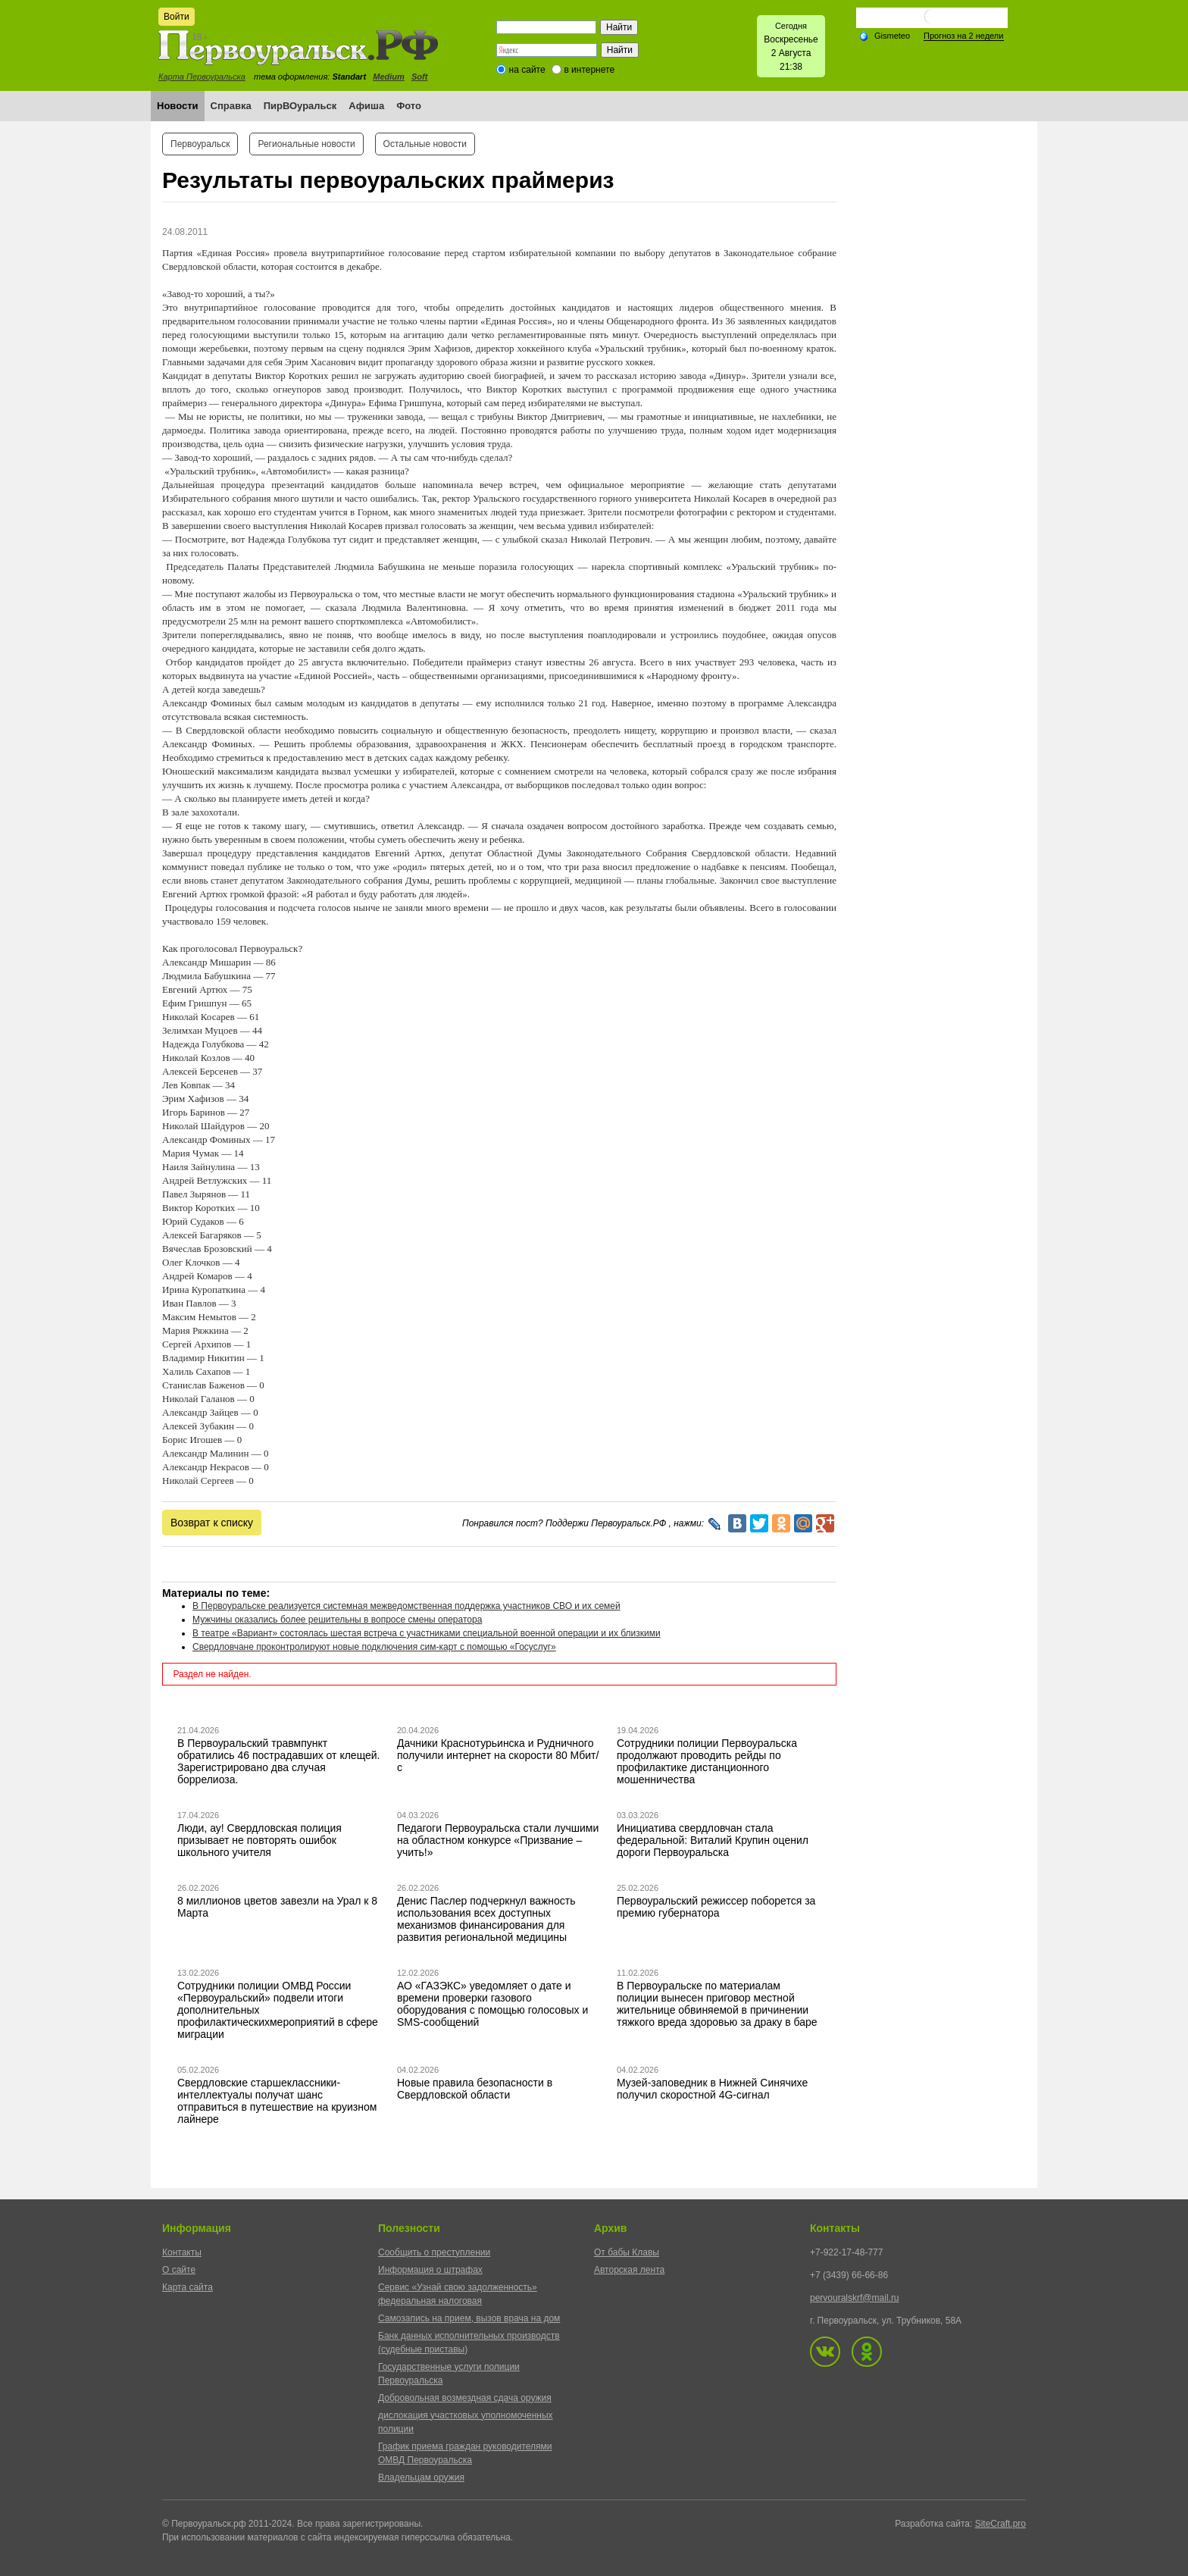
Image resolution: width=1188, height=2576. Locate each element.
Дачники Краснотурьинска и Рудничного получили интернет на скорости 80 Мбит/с (498, 1755)
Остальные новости (425, 144)
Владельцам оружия (421, 2477)
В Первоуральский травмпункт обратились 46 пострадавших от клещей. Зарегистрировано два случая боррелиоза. (278, 1761)
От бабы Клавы (626, 2252)
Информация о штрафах (430, 2270)
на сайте (527, 69)
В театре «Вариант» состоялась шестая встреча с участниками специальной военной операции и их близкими (426, 1633)
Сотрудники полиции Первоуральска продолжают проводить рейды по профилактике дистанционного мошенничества (707, 1761)
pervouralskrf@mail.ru (854, 2298)
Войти (176, 16)
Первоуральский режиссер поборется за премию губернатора (716, 1907)
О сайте (178, 2270)
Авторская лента (629, 2270)
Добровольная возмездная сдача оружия (465, 2398)
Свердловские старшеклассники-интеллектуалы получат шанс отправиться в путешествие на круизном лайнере (277, 2101)
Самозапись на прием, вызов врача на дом (469, 2318)
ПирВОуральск (300, 105)
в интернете (589, 69)
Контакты (182, 2252)
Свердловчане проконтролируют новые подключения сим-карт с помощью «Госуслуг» (374, 1647)
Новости (178, 105)
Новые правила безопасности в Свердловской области (474, 2089)
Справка (231, 105)
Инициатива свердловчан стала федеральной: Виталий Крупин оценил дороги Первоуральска (712, 1840)
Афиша (366, 105)
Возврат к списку (211, 1522)
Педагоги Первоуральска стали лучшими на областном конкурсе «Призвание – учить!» (498, 1840)
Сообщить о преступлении (434, 2252)
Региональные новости (306, 144)
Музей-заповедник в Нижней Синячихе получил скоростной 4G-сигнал (712, 2089)
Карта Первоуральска (201, 76)
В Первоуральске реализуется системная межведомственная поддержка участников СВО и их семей (406, 1606)
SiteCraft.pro (1000, 2523)
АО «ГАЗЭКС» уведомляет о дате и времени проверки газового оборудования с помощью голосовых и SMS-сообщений (492, 2004)
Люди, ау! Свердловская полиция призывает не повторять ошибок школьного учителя (259, 1840)
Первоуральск (200, 144)
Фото (408, 105)
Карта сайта (187, 2287)
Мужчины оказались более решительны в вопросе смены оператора (337, 1619)
